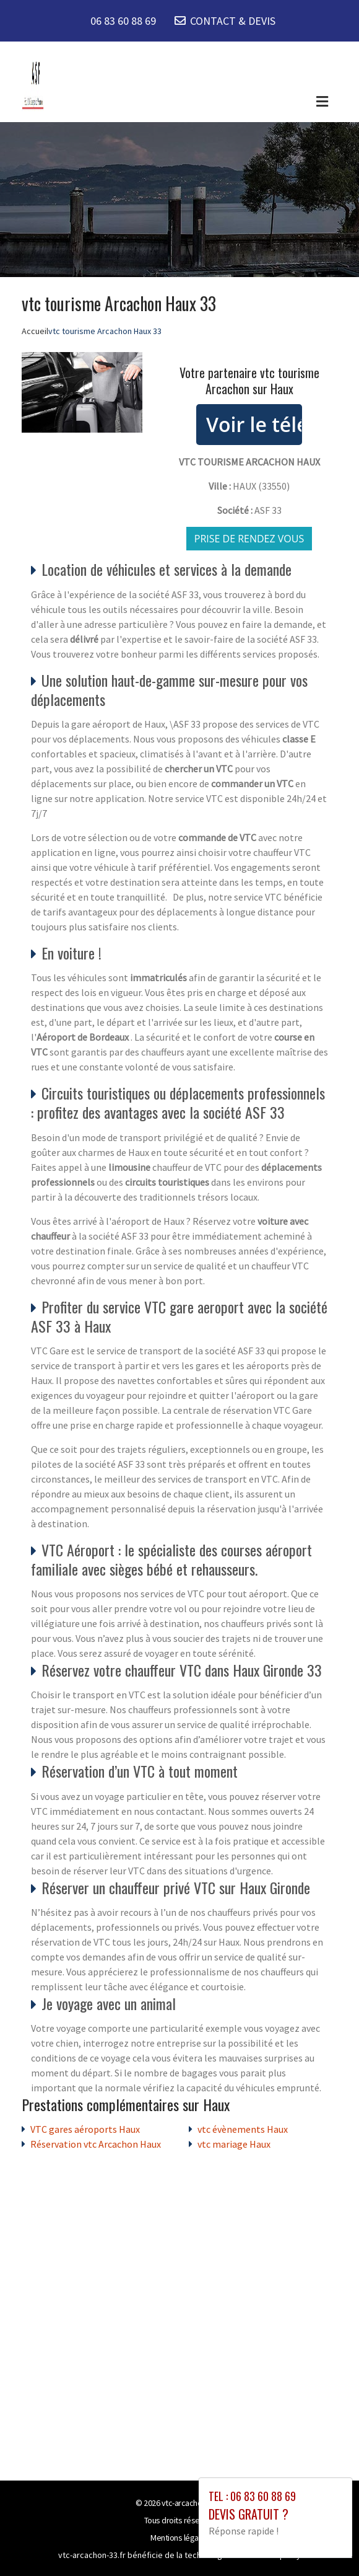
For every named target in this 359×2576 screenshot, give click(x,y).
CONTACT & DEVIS (232, 21)
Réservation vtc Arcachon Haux (95, 2144)
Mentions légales (179, 2537)
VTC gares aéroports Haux (85, 2129)
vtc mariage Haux (233, 2144)
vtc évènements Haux (242, 2129)
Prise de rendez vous (249, 538)
